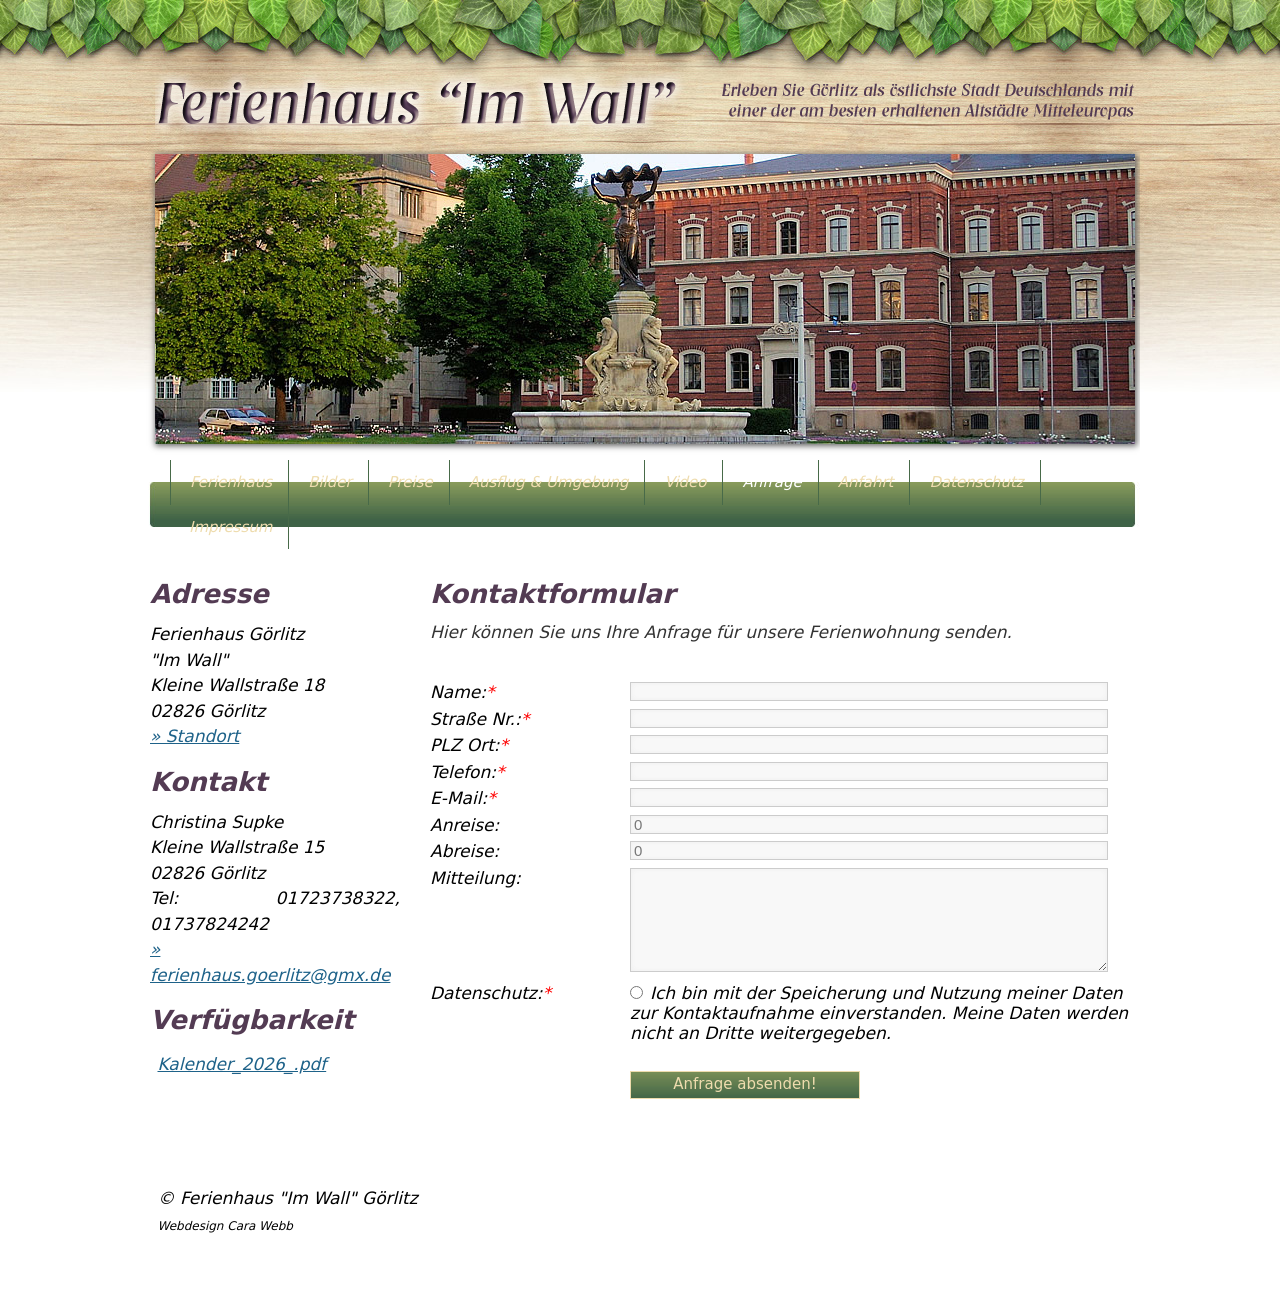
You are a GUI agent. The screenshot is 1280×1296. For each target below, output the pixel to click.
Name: (462, 692)
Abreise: (464, 851)
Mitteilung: (475, 878)
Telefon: (467, 772)
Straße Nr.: (479, 719)
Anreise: (464, 825)
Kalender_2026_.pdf (242, 1064)
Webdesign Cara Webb (225, 1226)
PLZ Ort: (469, 745)
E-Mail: (463, 798)
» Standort (194, 736)
